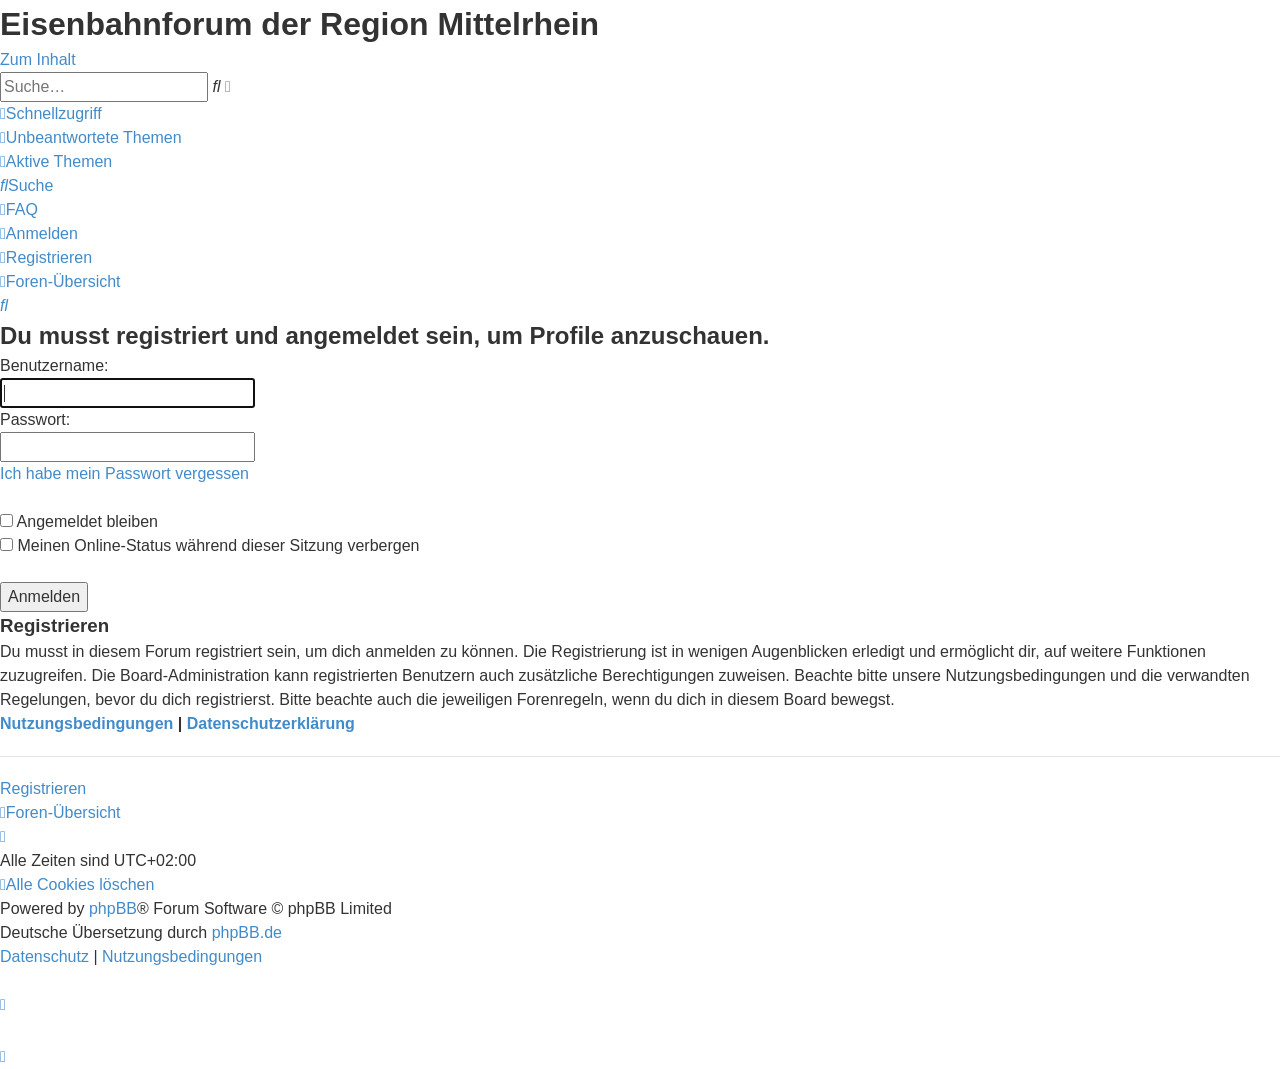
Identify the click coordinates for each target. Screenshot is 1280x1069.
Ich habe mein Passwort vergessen (124, 473)
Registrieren (43, 788)
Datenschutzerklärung (271, 723)
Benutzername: (54, 365)
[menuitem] (91, 137)
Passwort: (35, 419)
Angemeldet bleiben (79, 521)
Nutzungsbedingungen (86, 723)
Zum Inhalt (38, 59)
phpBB (113, 908)
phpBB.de (247, 932)
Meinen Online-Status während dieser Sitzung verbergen (209, 545)
